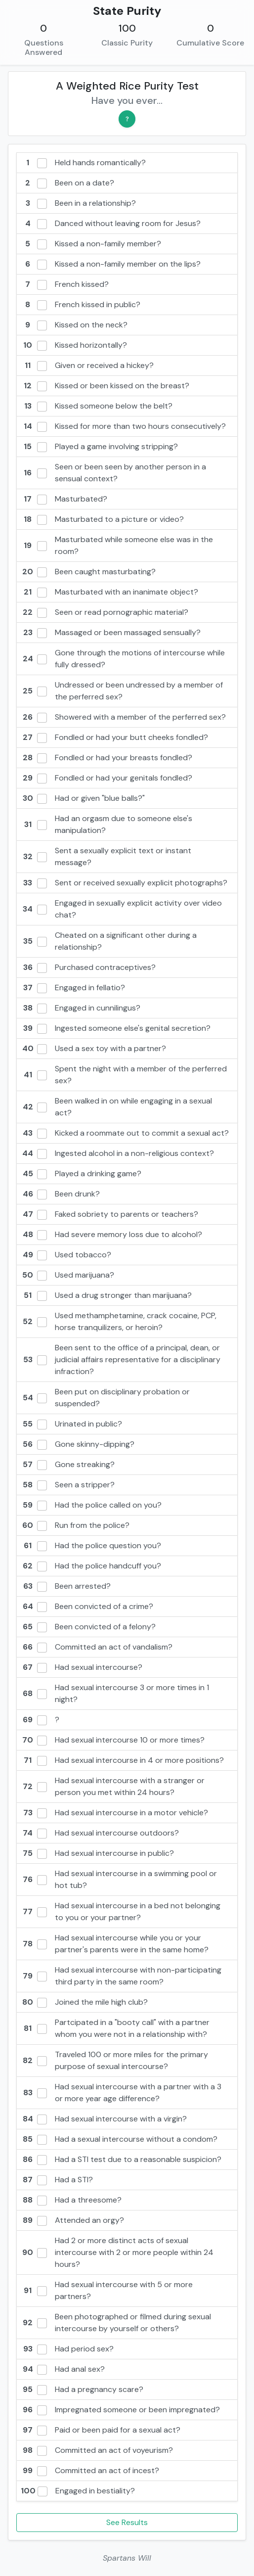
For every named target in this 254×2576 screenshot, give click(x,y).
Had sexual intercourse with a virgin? (104, 2119)
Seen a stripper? (68, 1485)
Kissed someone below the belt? (96, 406)
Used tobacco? (66, 1255)
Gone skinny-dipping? (77, 1444)
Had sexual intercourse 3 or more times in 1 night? (115, 1693)
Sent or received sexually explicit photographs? (124, 883)
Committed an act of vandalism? (96, 1647)
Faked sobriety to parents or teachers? (109, 1214)
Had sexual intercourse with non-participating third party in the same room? (121, 1976)
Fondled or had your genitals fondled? (106, 778)
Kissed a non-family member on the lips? (111, 264)
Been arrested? (66, 1586)
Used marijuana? (67, 1275)
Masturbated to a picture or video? (102, 519)
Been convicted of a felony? (88, 1627)
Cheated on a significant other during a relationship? (109, 941)
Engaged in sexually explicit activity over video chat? (121, 909)
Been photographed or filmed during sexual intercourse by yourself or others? (116, 2322)
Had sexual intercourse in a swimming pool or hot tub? (119, 1879)
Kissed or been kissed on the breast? (105, 386)
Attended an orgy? (72, 2220)
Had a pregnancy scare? (82, 2389)
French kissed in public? (80, 305)
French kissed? (65, 284)
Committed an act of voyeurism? (97, 2450)
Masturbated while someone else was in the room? (117, 545)
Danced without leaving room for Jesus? (111, 224)
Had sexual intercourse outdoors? (100, 1833)
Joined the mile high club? (84, 2002)
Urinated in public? (71, 1424)
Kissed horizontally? (74, 345)
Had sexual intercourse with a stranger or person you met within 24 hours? (113, 1786)
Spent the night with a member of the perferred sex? (124, 1074)
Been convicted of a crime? (87, 1606)
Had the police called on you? (91, 1505)
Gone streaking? (68, 1465)
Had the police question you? (91, 1546)
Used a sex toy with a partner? (93, 1049)
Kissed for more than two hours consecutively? (123, 426)
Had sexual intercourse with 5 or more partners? (107, 2290)
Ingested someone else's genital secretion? (116, 1028)
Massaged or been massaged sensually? (111, 633)
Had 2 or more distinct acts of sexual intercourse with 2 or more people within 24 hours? (117, 2252)
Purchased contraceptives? (88, 967)
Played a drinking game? (81, 1174)
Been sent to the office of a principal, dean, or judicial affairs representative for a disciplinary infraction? (120, 1359)
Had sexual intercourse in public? (97, 1853)
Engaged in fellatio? (73, 988)
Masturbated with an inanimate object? (109, 592)
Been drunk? (60, 1194)
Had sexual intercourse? (81, 1667)
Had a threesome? (71, 2200)
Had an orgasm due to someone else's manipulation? (106, 824)
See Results (127, 2522)
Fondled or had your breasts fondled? (106, 758)
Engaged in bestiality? (78, 2491)
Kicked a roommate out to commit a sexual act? (125, 1133)
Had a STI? (57, 2180)
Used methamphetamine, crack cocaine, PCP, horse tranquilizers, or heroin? (118, 1321)
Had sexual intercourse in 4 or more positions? (122, 1760)
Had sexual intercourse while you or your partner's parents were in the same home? (115, 1943)
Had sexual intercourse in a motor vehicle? (114, 1813)
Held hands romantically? (83, 163)
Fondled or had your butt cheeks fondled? (114, 737)
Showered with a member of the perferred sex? (123, 717)
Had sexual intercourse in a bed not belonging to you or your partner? (120, 1911)
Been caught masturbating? (88, 572)
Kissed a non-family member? (91, 244)
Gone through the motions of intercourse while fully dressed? (123, 658)
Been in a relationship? (78, 203)
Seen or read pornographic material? (104, 612)
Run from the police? (75, 1525)
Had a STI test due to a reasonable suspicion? (121, 2159)
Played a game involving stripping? (99, 447)
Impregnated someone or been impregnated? (120, 2410)
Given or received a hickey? (87, 365)
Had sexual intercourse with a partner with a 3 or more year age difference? (121, 2092)
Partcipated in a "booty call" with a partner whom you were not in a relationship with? (115, 2028)
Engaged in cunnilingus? (80, 1008)
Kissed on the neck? (74, 325)
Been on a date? (67, 183)
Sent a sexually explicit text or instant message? (106, 856)
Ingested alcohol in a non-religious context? (117, 1153)
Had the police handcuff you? (91, 1566)
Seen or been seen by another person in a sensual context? (113, 472)
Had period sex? (67, 2349)
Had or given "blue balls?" (83, 798)
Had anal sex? (63, 2369)
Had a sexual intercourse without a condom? (119, 2139)
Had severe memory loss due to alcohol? (111, 1235)
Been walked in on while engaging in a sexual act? (116, 1107)
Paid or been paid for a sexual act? (100, 2430)
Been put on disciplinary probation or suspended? (105, 1397)
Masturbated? (64, 499)
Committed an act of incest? (90, 2471)
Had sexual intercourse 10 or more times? (113, 1740)
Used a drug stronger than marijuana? (106, 1295)
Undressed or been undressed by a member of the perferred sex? (122, 691)
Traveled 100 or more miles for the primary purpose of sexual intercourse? (114, 2060)
